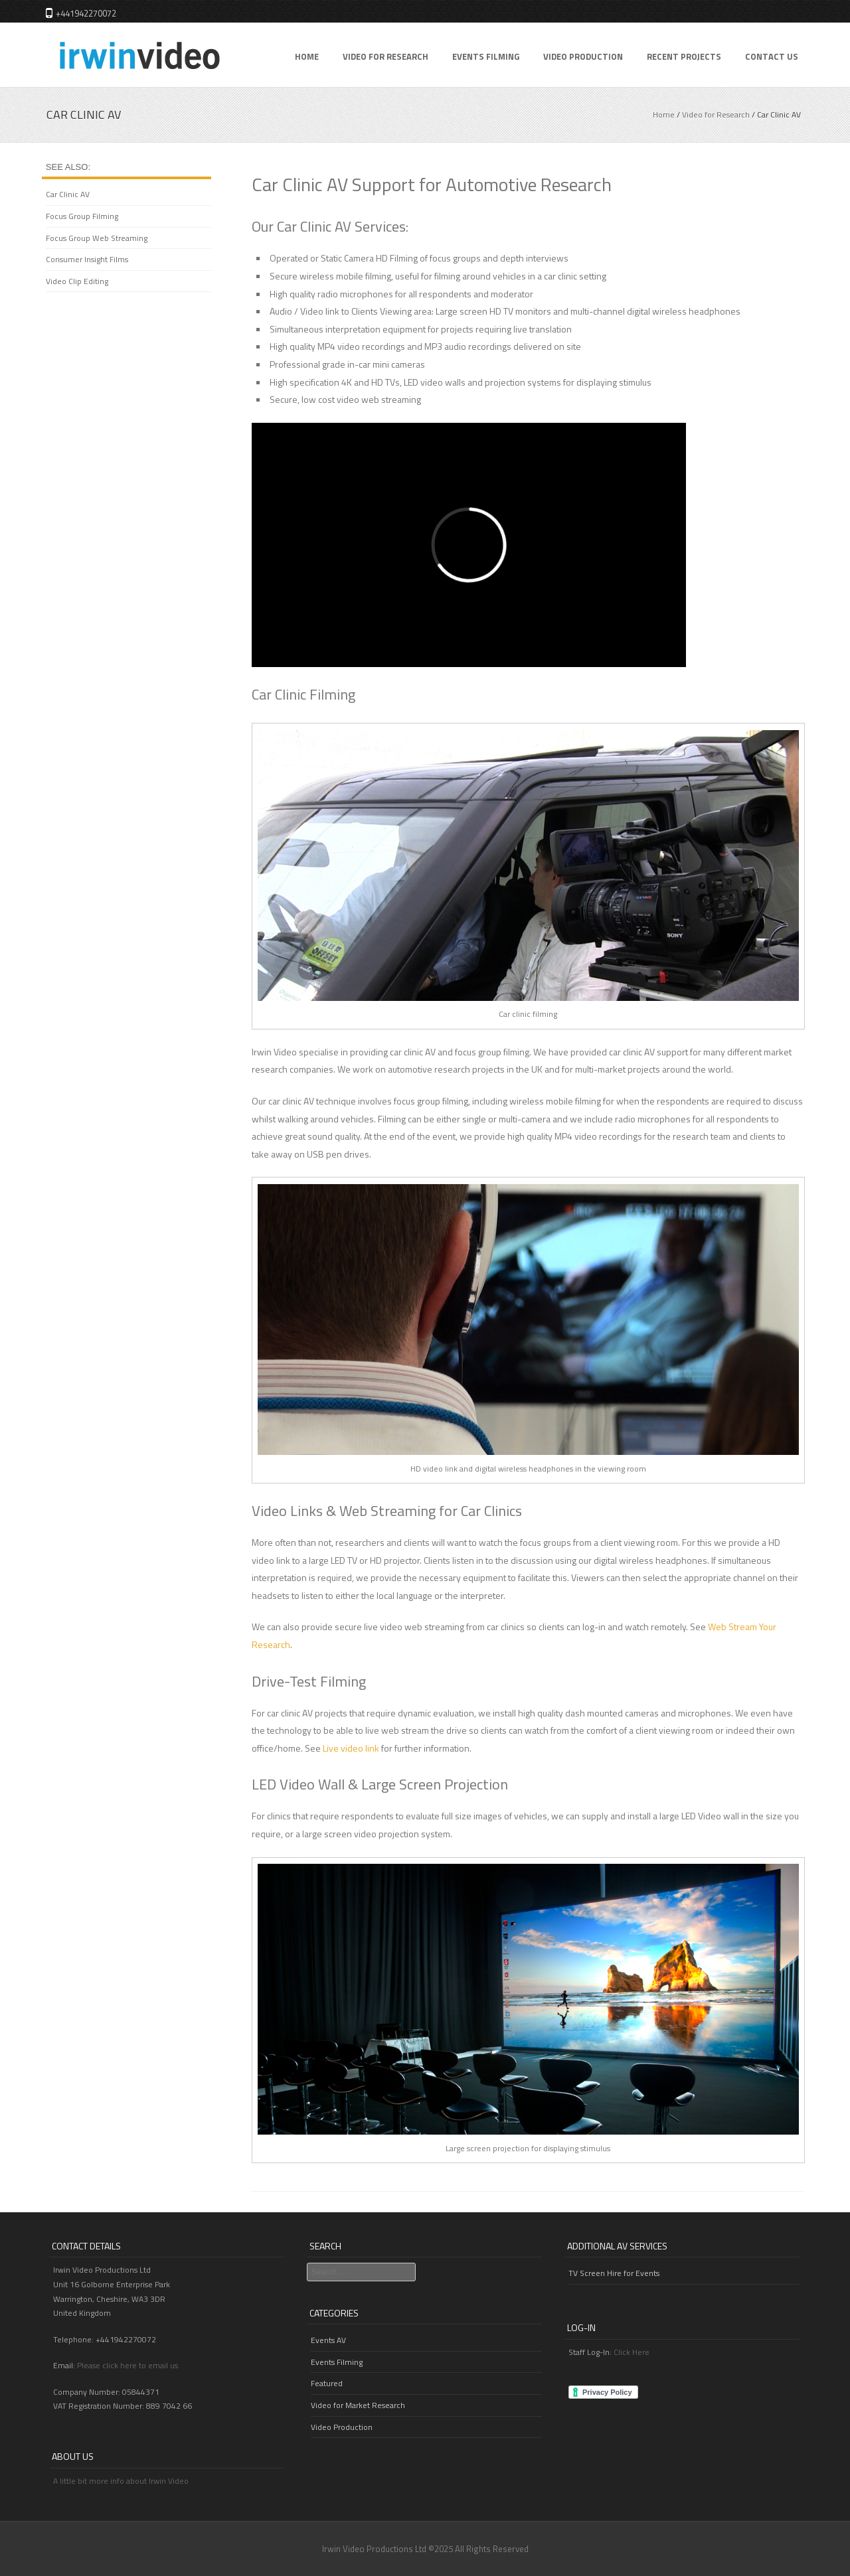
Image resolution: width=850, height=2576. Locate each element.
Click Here (631, 2352)
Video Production (583, 56)
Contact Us (771, 56)
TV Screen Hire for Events (613, 2273)
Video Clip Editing (77, 281)
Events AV (328, 2340)
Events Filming (485, 56)
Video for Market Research (358, 2405)
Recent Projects (684, 56)
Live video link (351, 1748)
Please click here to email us (127, 2365)
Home (307, 56)
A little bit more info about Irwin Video (121, 2480)
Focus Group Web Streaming (96, 238)
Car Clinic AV (68, 194)
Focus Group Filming (82, 216)
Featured (327, 2383)
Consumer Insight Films (87, 259)
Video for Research (385, 56)
